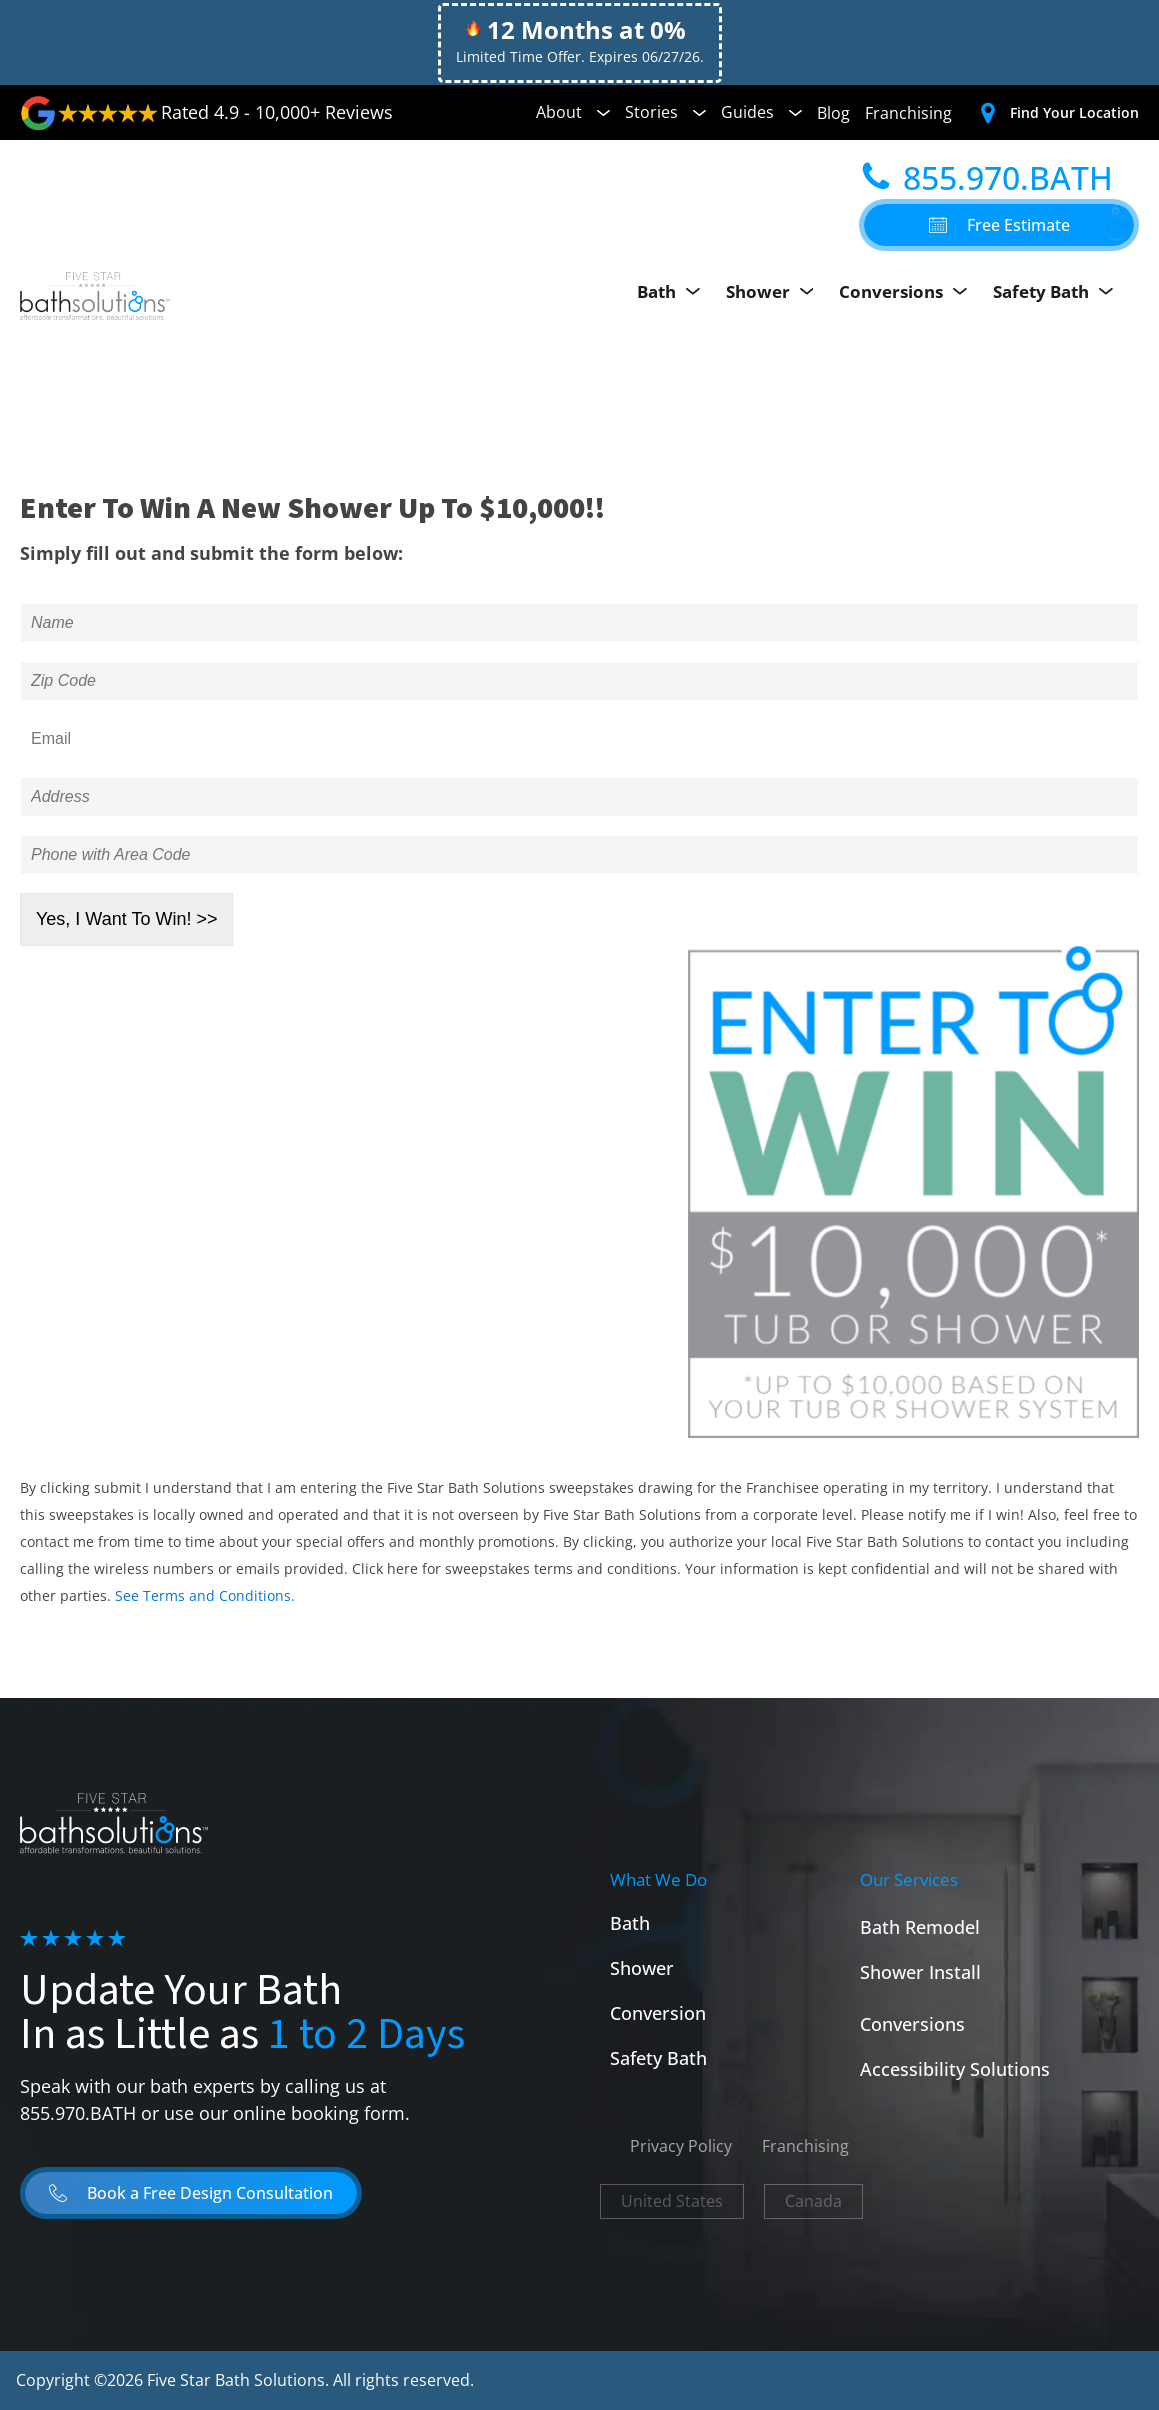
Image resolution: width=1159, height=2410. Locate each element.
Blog (833, 113)
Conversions (909, 292)
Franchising (908, 113)
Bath (676, 292)
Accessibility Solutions (955, 2069)
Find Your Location (1074, 112)
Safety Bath (1058, 292)
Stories (665, 112)
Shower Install (920, 1972)
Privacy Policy (681, 2146)
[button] (999, 225)
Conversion (658, 2013)
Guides (761, 112)
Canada (813, 2201)
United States (672, 2201)
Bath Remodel (920, 1927)
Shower (776, 292)
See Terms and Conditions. (205, 1595)
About (573, 112)
